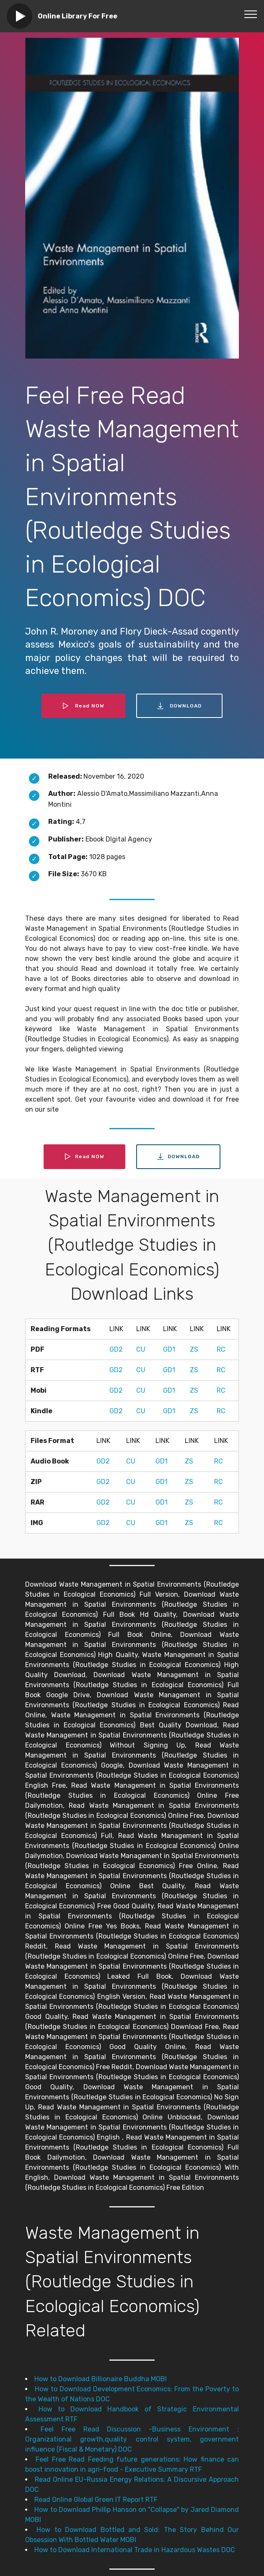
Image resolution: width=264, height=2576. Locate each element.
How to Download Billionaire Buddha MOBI (100, 2379)
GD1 (169, 1349)
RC (221, 1349)
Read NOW (83, 705)
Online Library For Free (77, 16)
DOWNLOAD (179, 705)
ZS (194, 1349)
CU (140, 1349)
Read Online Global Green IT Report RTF (96, 2500)
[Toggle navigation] (250, 14)
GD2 (116, 1349)
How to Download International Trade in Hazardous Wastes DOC (134, 2550)
